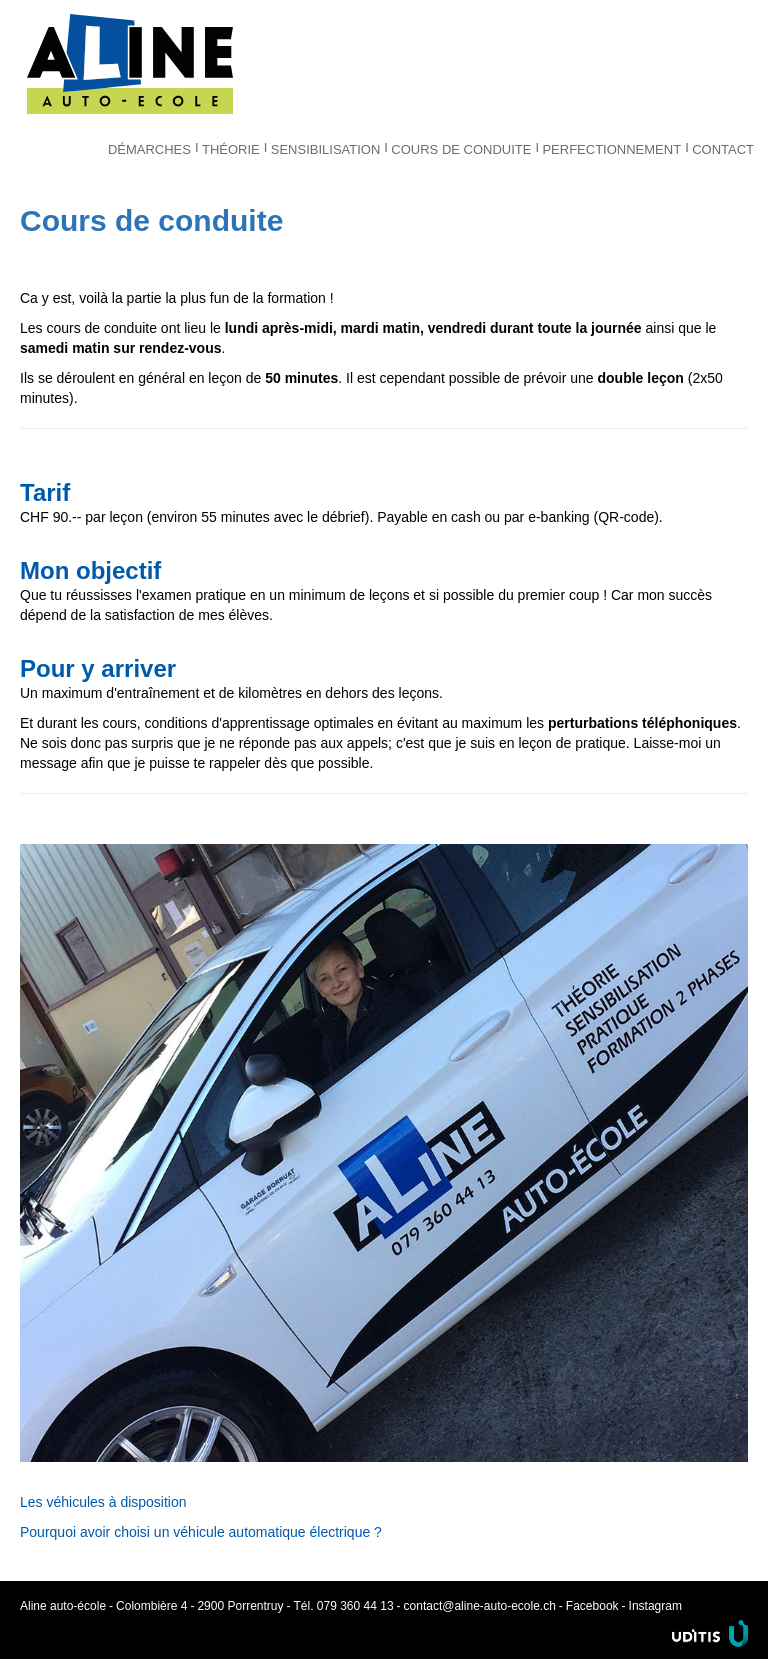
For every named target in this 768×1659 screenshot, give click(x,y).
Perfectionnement (611, 149)
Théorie (231, 149)
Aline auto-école (130, 64)
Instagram (655, 1606)
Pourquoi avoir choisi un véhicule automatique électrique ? (201, 1532)
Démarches (149, 149)
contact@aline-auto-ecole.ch (480, 1606)
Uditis (710, 1633)
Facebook (592, 1606)
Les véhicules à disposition (103, 1502)
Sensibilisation (326, 149)
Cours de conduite (461, 149)
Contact (723, 149)
